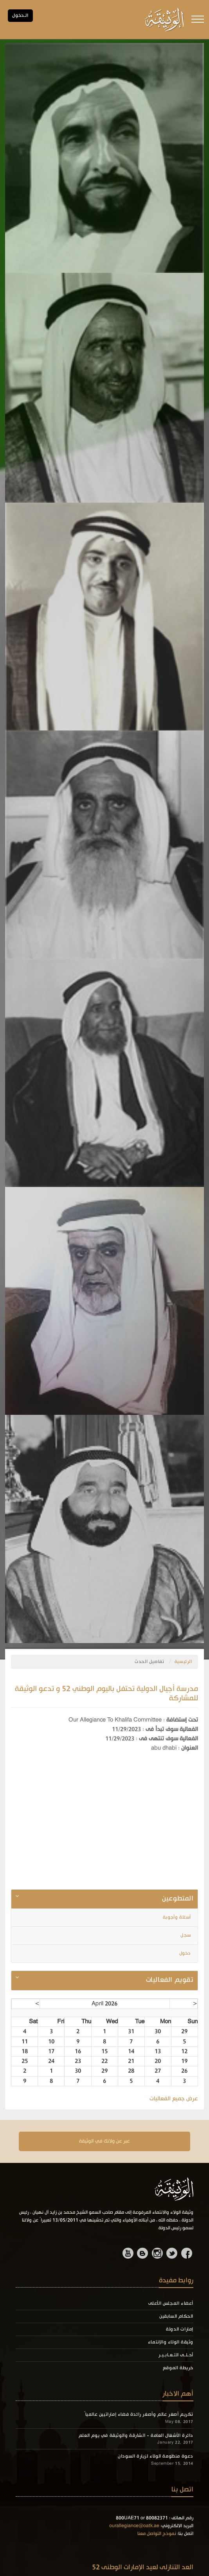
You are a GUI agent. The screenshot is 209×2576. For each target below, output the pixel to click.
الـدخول (20, 15)
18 (25, 2051)
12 (184, 2051)
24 (51, 2061)
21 (131, 2061)
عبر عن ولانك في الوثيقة (104, 2141)
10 (51, 2042)
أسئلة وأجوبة (178, 1917)
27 (158, 2071)
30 (158, 2031)
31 (131, 2031)
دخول (186, 1953)
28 (131, 2071)
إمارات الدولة (179, 2329)
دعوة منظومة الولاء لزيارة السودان (155, 2456)
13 (158, 2051)
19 (184, 2061)
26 (184, 2071)
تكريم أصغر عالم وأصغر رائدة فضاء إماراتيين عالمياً (138, 2414)
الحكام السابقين (176, 2316)
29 (184, 2031)
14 (131, 2051)
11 (25, 2042)
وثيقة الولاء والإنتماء (170, 2342)
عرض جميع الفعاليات (174, 2099)
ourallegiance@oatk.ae (134, 2526)
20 (158, 2061)
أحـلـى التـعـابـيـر (176, 2355)
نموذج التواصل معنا (156, 2533)
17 (51, 2051)
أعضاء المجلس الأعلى (170, 2303)
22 (104, 2061)
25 (25, 2061)
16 (78, 2051)
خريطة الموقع (178, 2368)
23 (78, 2061)
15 (104, 2051)
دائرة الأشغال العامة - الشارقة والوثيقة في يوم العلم (136, 2435)
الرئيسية (183, 1662)
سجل (186, 1935)
